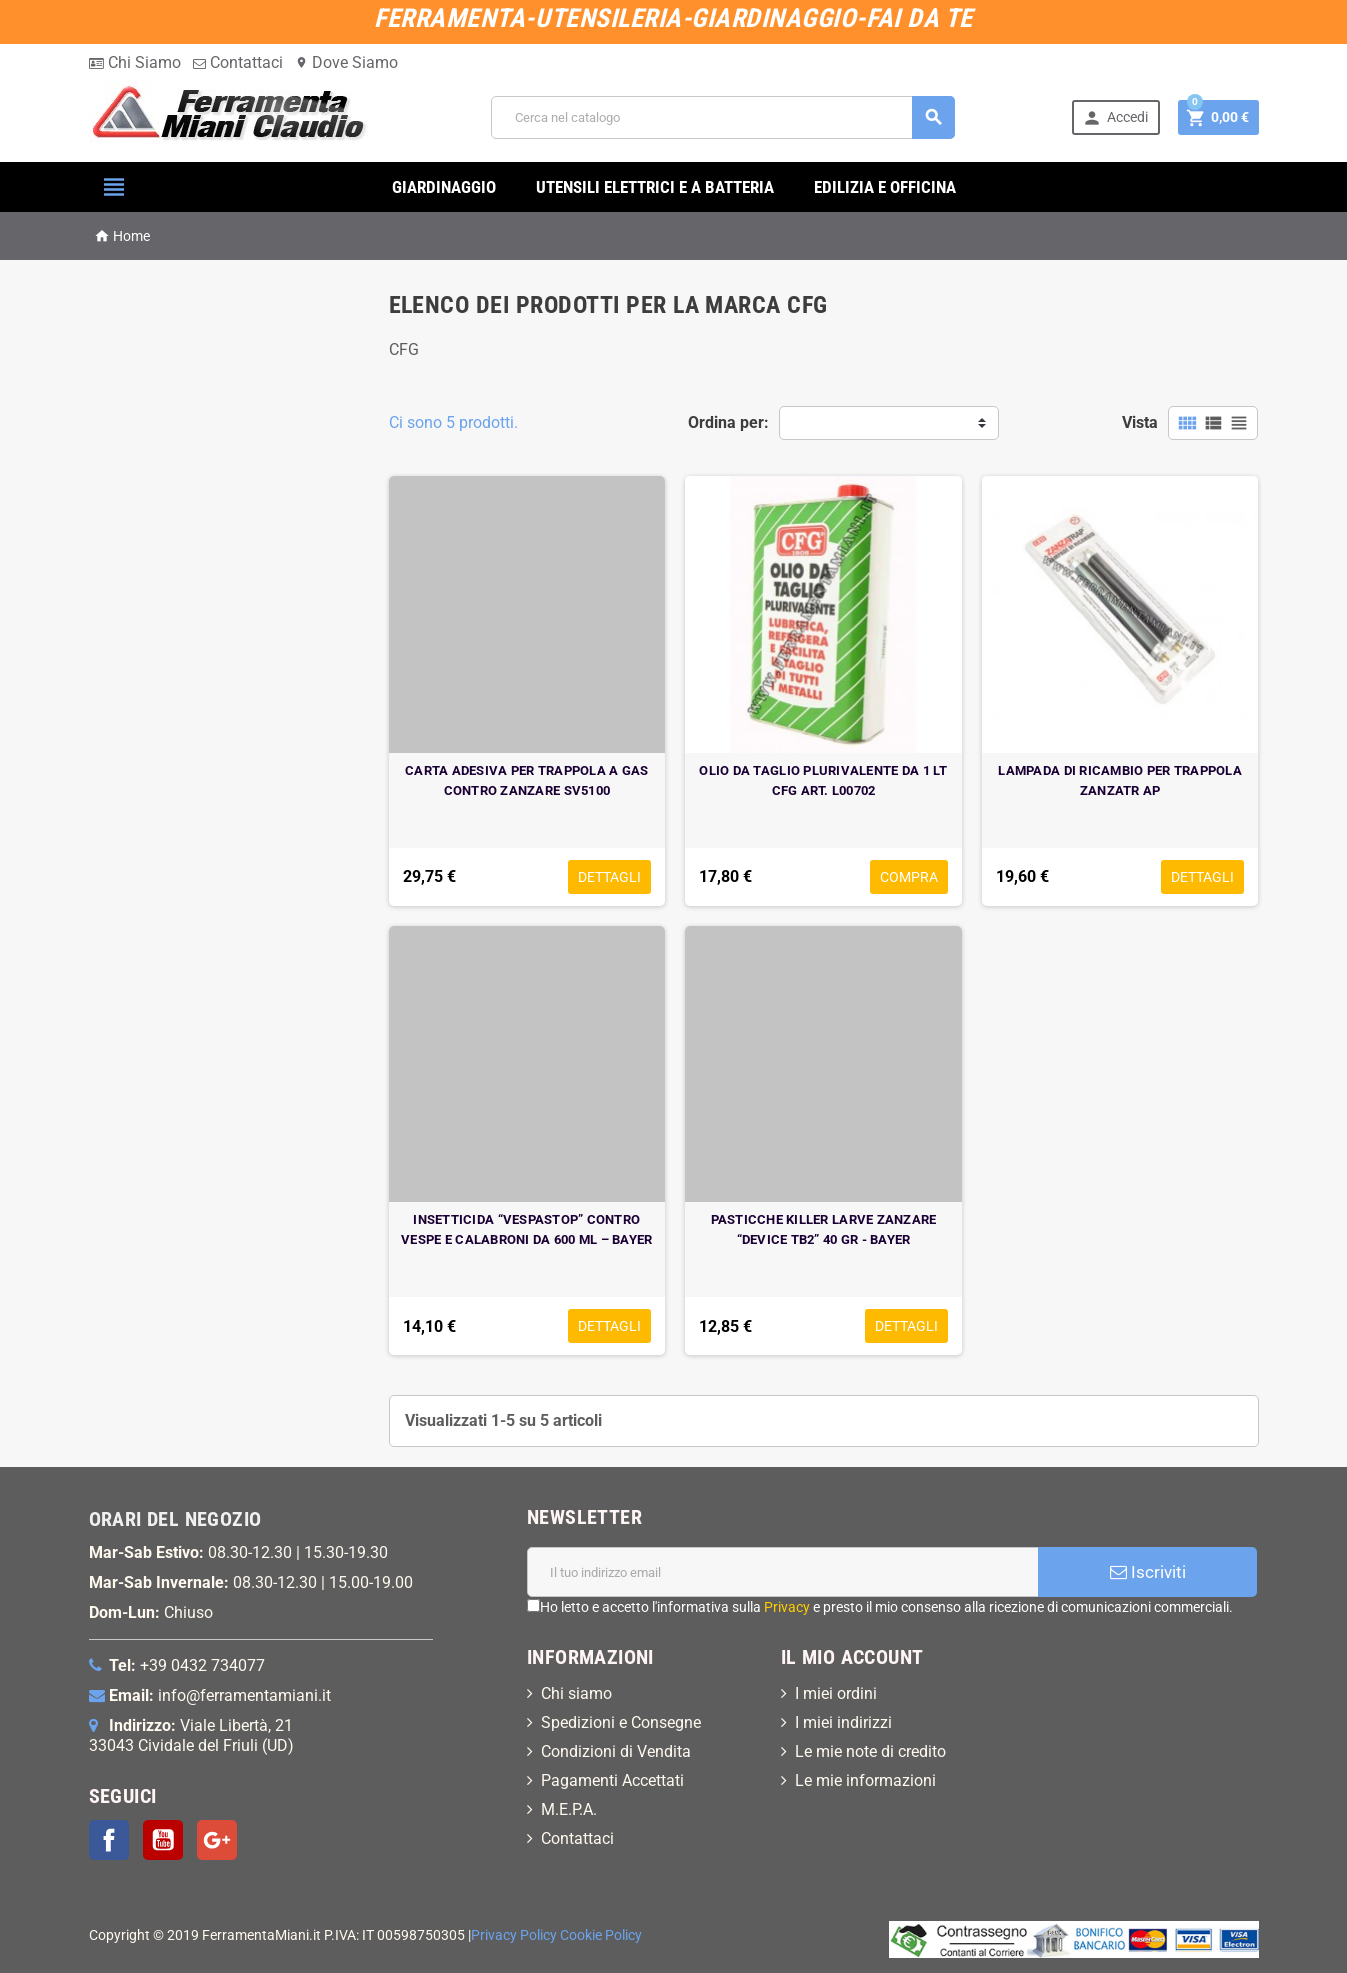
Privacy (787, 1607)
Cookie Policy (601, 1935)
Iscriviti (1148, 1572)
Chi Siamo (135, 62)
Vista (1140, 422)
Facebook (109, 1840)
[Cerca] (723, 117)
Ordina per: (728, 422)
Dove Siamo (346, 62)
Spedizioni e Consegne (621, 1722)
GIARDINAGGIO (444, 187)
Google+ (217, 1840)
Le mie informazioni (865, 1780)
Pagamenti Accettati (612, 1780)
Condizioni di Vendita (616, 1751)
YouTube (163, 1840)
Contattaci (238, 62)
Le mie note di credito (870, 1751)
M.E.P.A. (569, 1809)
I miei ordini (836, 1693)
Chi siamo (576, 1693)
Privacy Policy (514, 1935)
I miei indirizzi (843, 1722)
